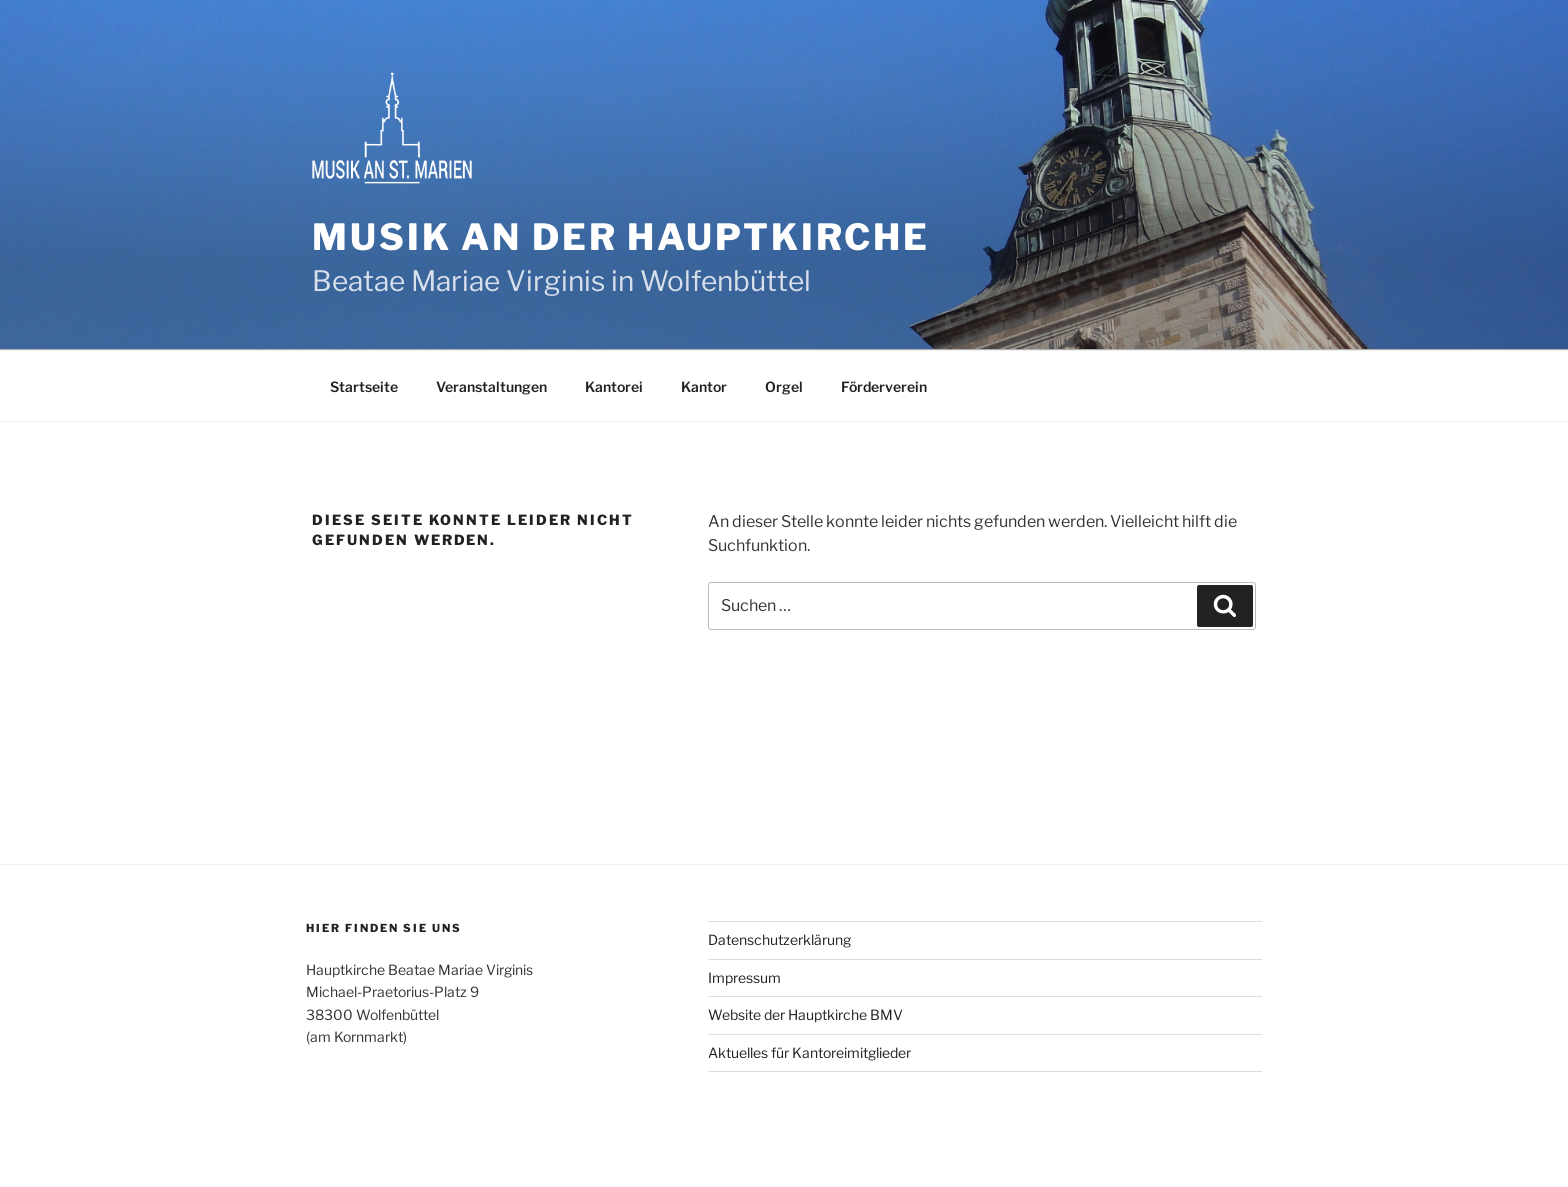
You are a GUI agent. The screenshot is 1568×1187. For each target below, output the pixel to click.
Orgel (784, 386)
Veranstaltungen (491, 386)
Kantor (704, 386)
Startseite (364, 386)
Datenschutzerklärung (779, 939)
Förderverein (884, 386)
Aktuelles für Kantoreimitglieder (809, 1052)
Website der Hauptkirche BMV (805, 1014)
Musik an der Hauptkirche (621, 237)
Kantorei (614, 386)
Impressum (744, 977)
